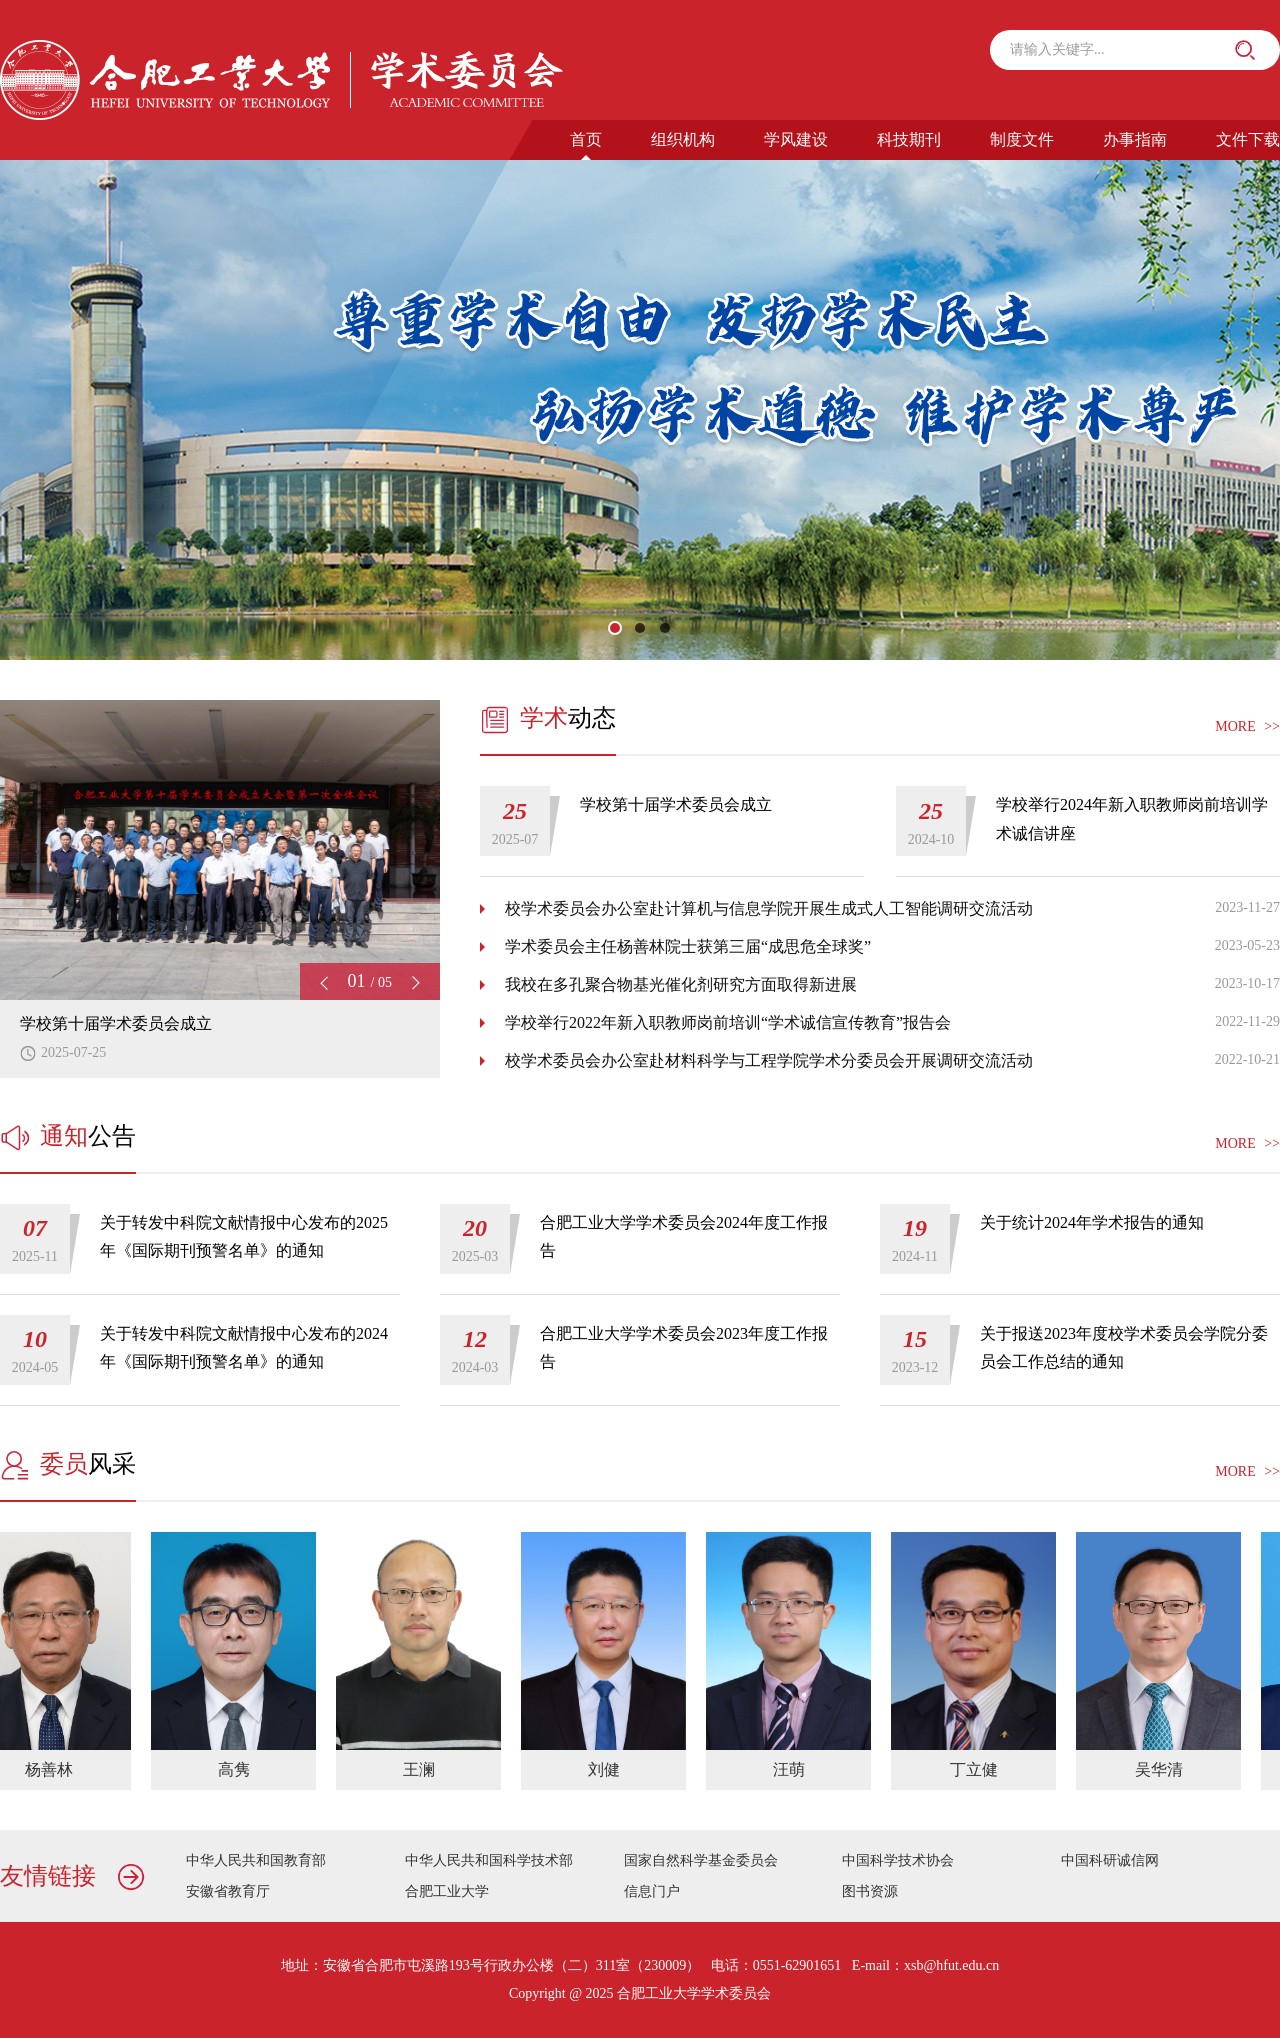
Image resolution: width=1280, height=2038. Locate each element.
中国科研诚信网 (1110, 1860)
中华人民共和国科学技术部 (489, 1860)
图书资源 (870, 1891)
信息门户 (652, 1891)
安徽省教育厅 (228, 1891)
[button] (615, 628)
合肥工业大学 (447, 1891)
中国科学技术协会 (898, 1860)
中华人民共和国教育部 (256, 1860)
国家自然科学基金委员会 (701, 1860)
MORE (1247, 727)
